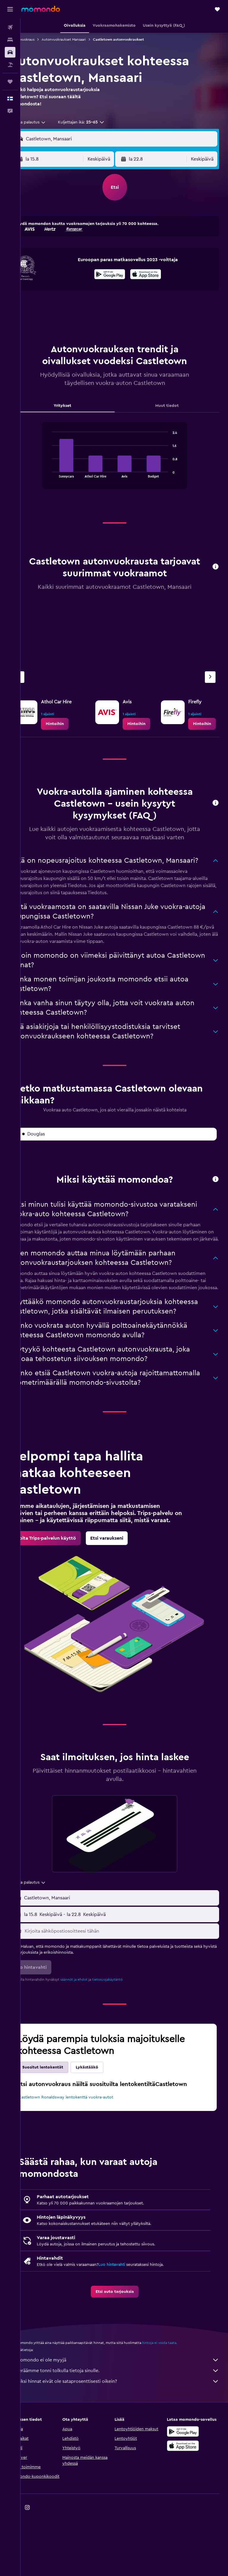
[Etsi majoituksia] (10, 40)
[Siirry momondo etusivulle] (40, 9)
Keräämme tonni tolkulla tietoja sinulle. (127, 2426)
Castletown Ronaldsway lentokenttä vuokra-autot (80, 2150)
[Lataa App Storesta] (155, 275)
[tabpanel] (124, 461)
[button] (10, 9)
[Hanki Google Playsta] (119, 275)
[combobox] (48, 122)
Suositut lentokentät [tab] (62, 2117)
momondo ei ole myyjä (127, 2415)
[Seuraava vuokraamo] (210, 677)
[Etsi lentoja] (10, 27)
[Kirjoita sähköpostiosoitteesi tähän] (130, 1981)
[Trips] (10, 82)
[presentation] (155, 274)
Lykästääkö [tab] (106, 2117)
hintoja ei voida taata (179, 2398)
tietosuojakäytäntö (126, 2029)
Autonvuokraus (41, 39)
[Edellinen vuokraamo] (38, 677)
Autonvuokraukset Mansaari (83, 39)
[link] (74, 724)
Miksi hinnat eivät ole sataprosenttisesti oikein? (127, 2437)
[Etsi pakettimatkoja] (10, 65)
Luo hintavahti (131, 2320)
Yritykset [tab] (77, 406)
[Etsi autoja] (10, 52)
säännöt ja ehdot (93, 2029)
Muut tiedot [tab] (171, 406)
